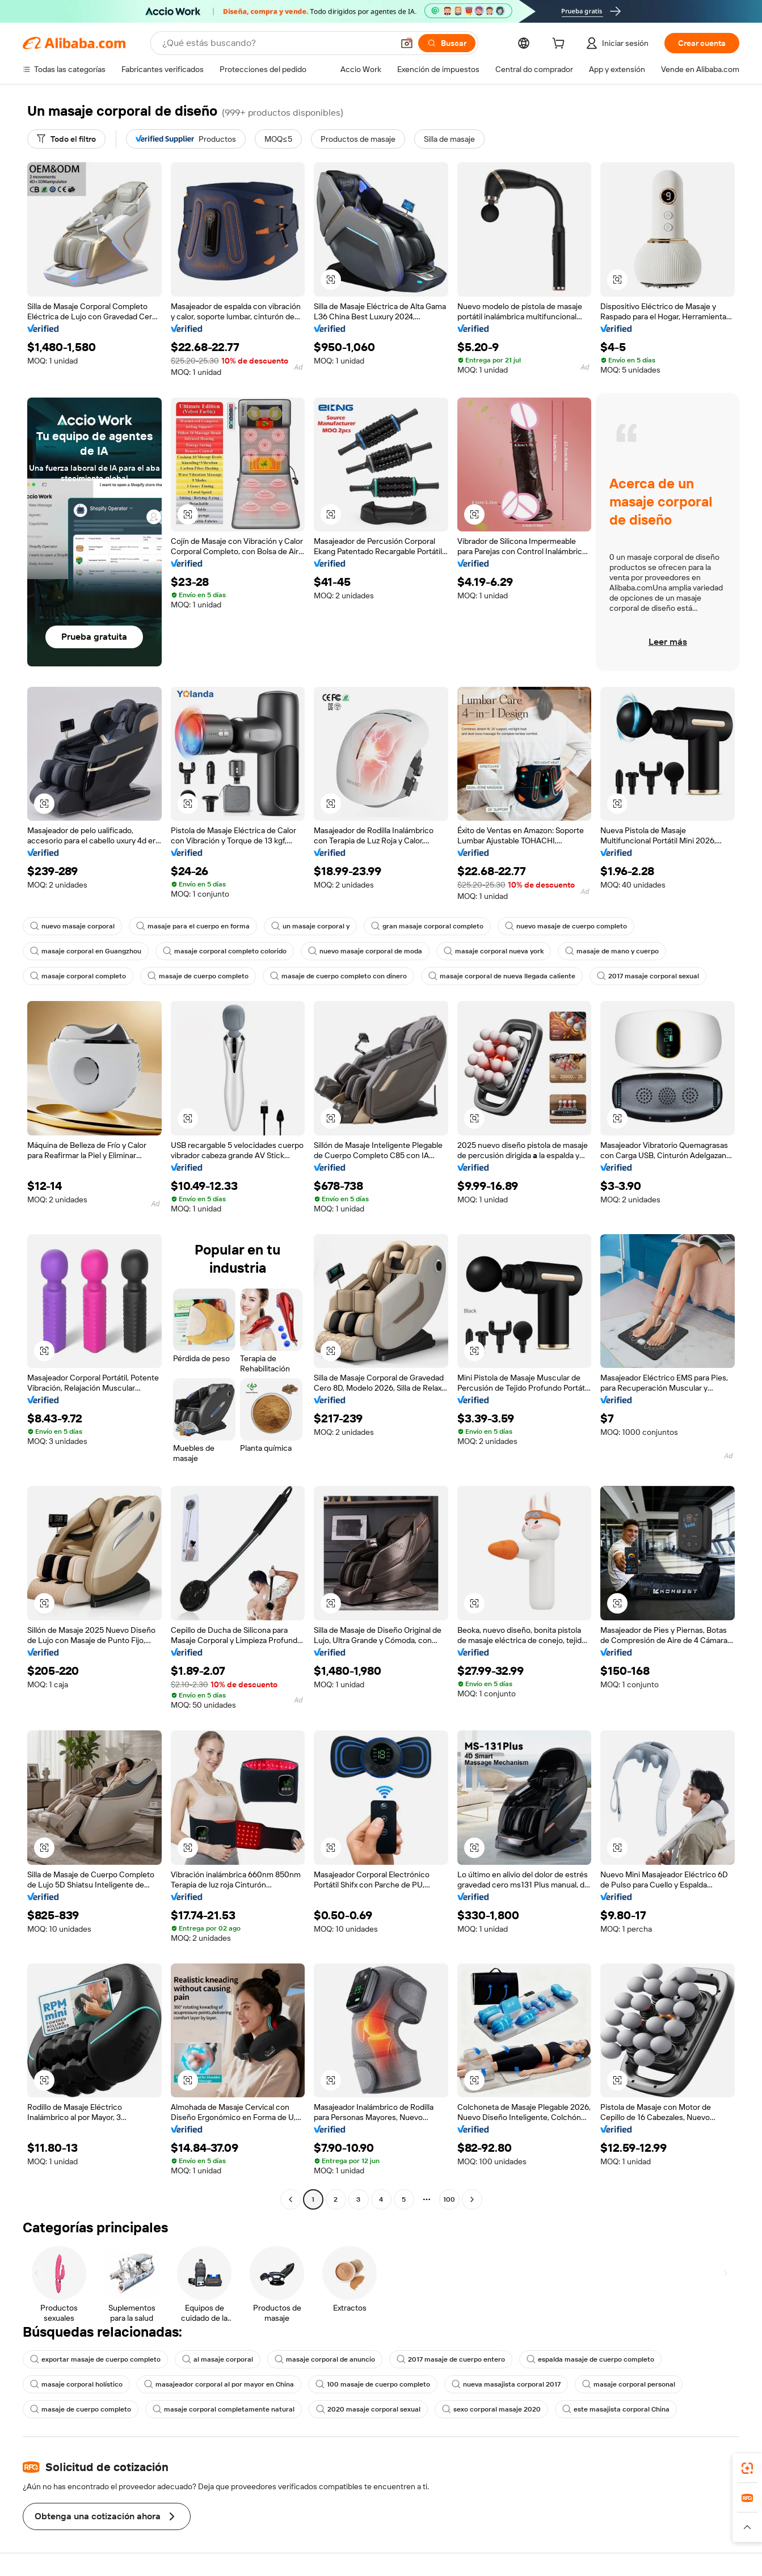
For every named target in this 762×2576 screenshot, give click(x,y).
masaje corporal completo (78, 976)
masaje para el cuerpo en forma (193, 926)
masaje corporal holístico (76, 2384)
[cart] (560, 44)
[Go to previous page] (290, 2199)
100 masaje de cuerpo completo (372, 2384)
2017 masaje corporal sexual (648, 976)
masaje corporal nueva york (494, 951)
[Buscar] (446, 43)
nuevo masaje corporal (72, 926)
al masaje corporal (217, 2359)
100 (449, 2199)
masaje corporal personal (628, 2384)
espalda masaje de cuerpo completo (590, 2359)
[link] (747, 2468)
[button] (407, 43)
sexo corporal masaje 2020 (491, 2409)
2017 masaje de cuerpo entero (451, 2359)
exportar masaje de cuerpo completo (95, 2359)
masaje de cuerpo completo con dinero (338, 976)
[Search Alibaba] (276, 43)
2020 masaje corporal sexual (368, 2409)
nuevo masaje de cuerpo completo (566, 926)
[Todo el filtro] (66, 139)
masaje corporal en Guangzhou (85, 951)
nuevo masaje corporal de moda (365, 951)
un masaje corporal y (310, 926)
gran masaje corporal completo (427, 926)
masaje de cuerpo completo (198, 976)
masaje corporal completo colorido (225, 951)
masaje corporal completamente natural (223, 2409)
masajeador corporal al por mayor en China (219, 2384)
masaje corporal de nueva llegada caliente (501, 976)
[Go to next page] (472, 2199)
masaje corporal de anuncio (325, 2359)
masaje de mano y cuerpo (612, 951)
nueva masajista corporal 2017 (506, 2384)
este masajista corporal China (616, 2409)
